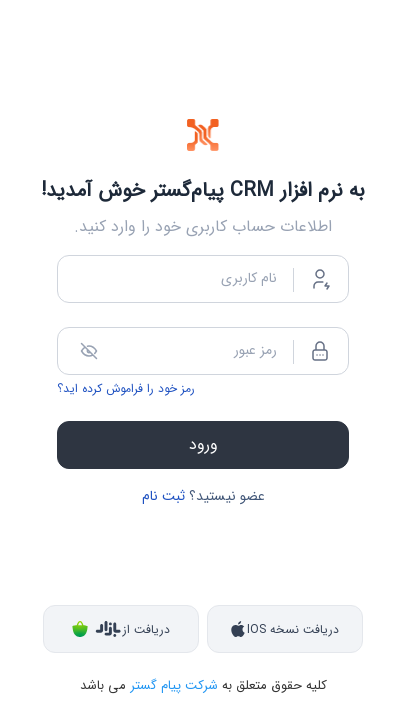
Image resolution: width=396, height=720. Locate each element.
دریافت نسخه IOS (285, 629)
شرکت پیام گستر (172, 685)
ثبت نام (163, 496)
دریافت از (121, 629)
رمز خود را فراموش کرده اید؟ (126, 388)
